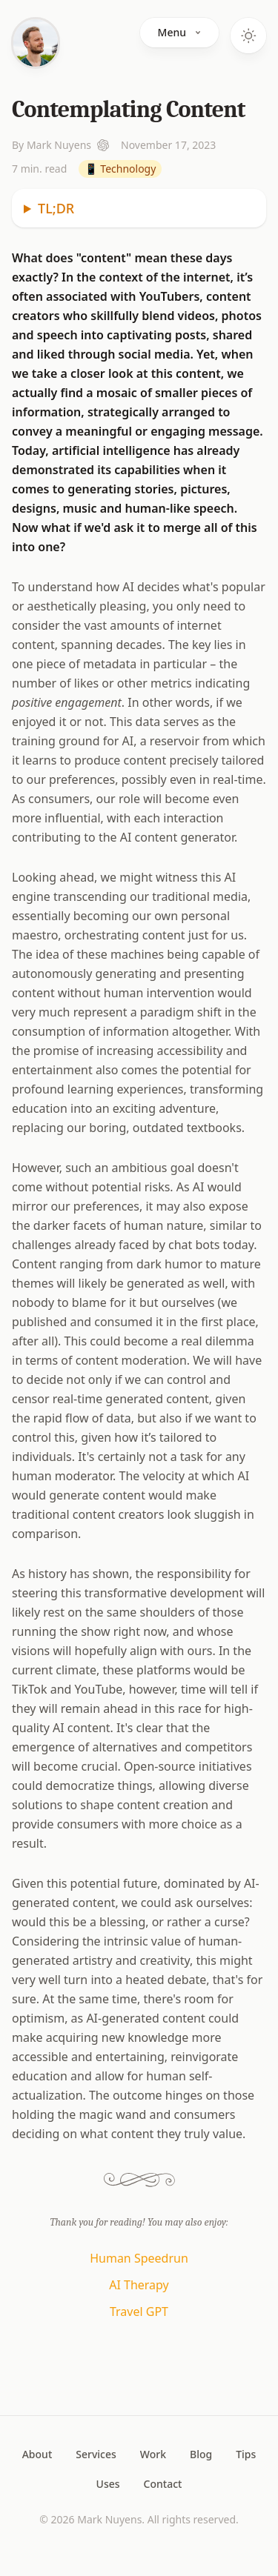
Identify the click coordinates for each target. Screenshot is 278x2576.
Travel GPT (139, 2311)
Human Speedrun (139, 2258)
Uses (108, 2484)
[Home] (35, 43)
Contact (163, 2484)
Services (96, 2454)
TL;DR (56, 208)
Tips (246, 2454)
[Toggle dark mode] (248, 35)
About (37, 2454)
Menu (179, 32)
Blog (201, 2454)
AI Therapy (139, 2285)
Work (153, 2454)
